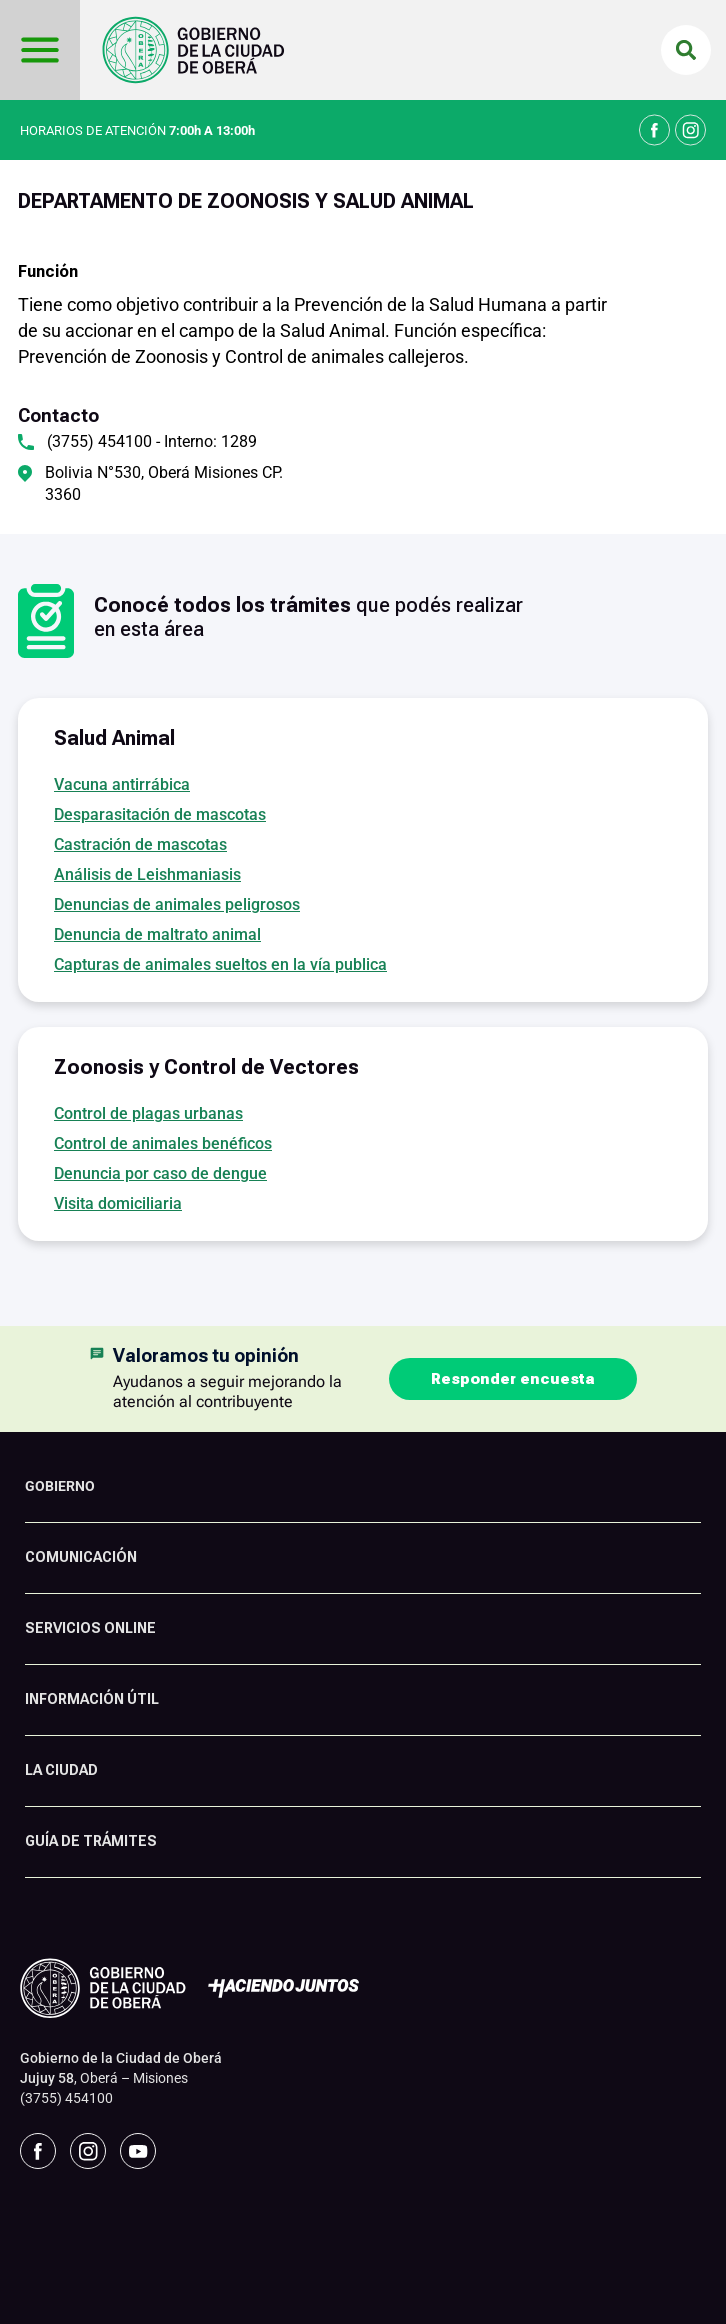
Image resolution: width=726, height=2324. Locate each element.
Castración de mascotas (140, 844)
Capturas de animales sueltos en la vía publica (220, 964)
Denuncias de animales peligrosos (177, 904)
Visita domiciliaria (118, 1203)
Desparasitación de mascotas (160, 814)
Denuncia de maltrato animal (157, 934)
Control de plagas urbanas (148, 1113)
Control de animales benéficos (163, 1143)
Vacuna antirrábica (122, 784)
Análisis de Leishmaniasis (147, 874)
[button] (686, 50)
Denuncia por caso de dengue (160, 1173)
